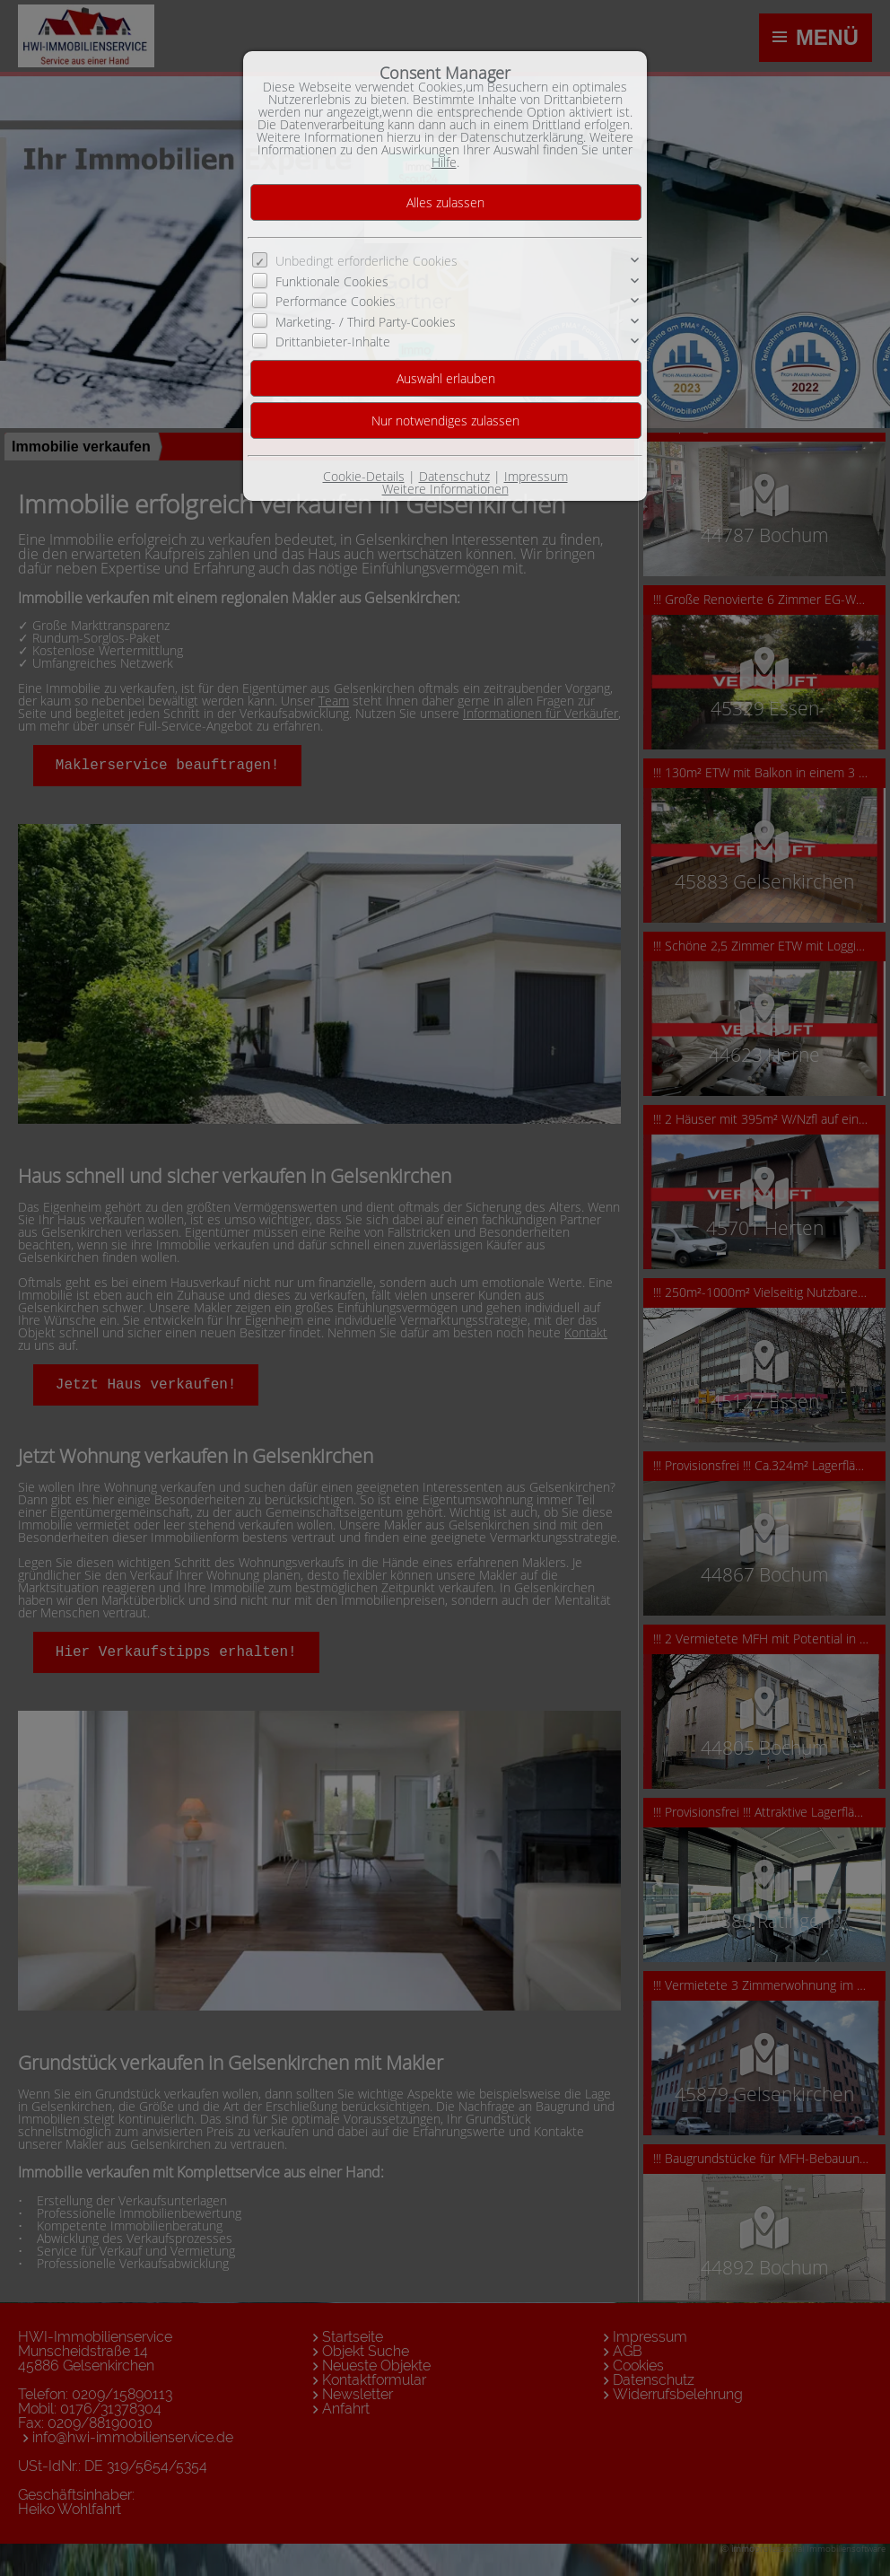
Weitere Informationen (445, 488)
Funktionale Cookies (331, 281)
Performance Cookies (335, 301)
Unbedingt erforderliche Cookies (366, 260)
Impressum (536, 476)
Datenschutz (454, 476)
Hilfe (444, 162)
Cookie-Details (364, 476)
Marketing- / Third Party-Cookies (365, 320)
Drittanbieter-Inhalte (332, 341)
